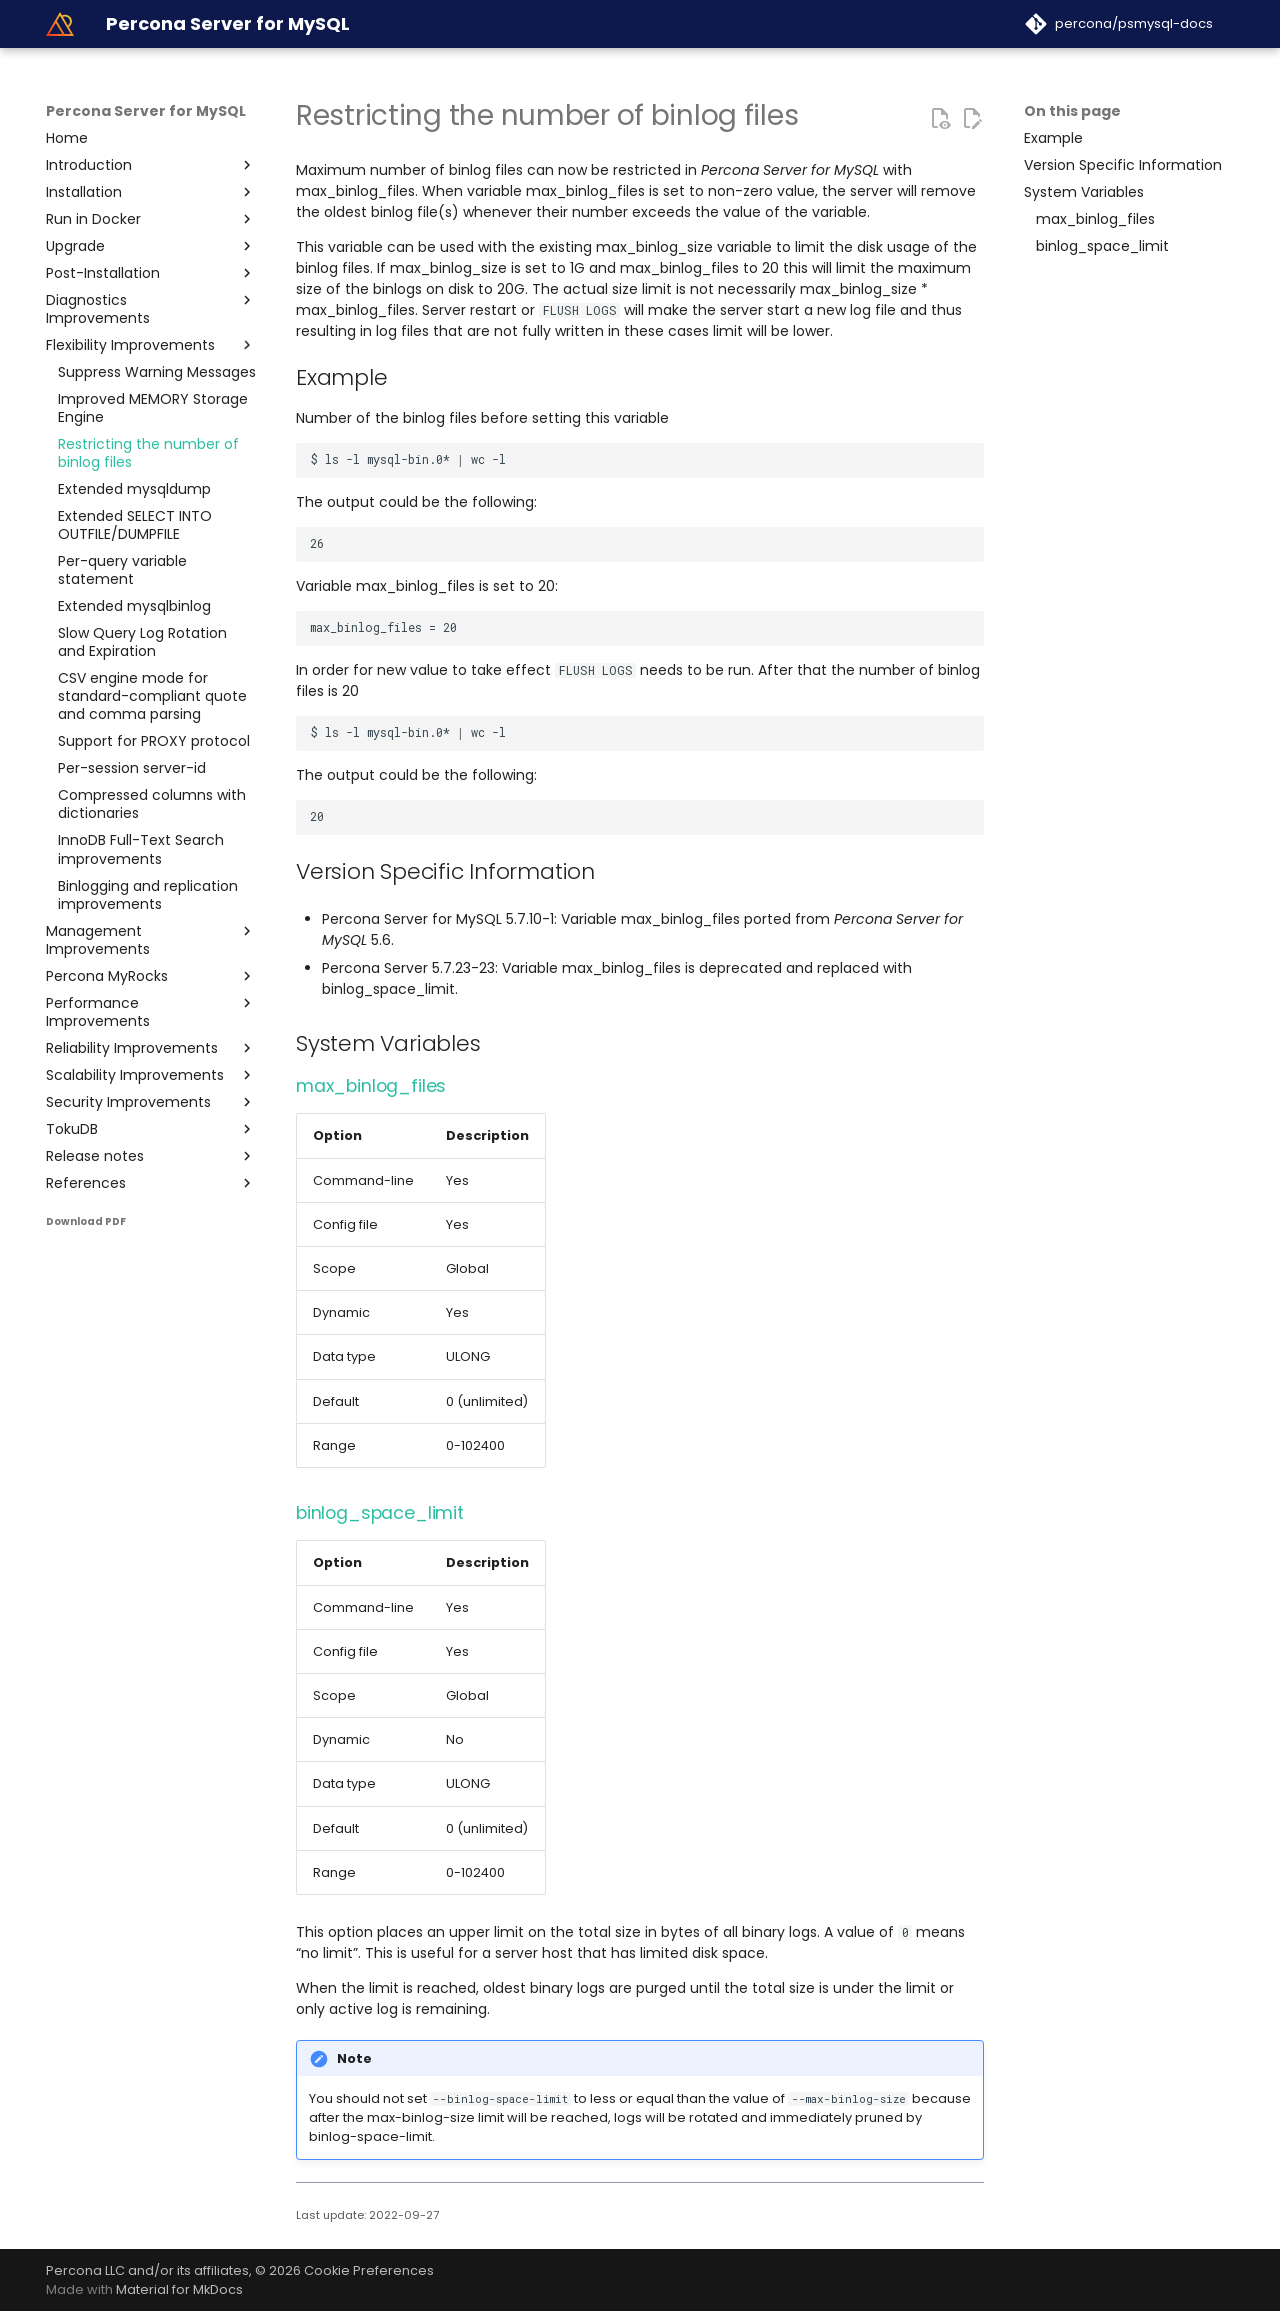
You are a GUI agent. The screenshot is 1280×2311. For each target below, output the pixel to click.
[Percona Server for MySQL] (60, 24)
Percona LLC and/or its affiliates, (150, 2270)
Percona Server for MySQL (146, 111)
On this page (1072, 111)
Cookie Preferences (369, 2270)
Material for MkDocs (179, 2289)
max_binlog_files (371, 1086)
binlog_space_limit (380, 1513)
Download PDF (86, 1221)
